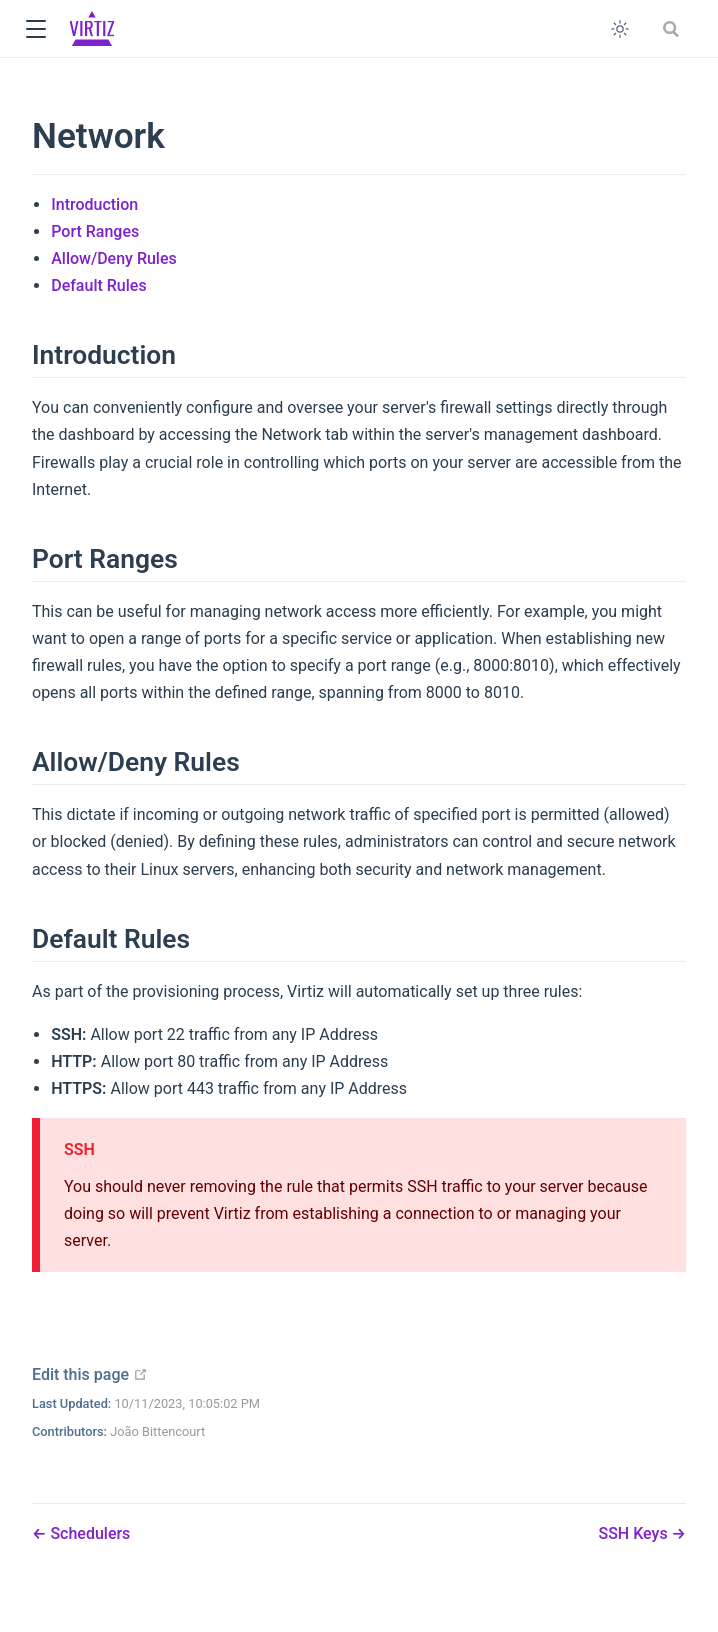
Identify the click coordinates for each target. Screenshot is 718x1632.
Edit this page (90, 1374)
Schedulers (88, 1533)
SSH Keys (634, 1533)
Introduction (94, 204)
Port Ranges (95, 231)
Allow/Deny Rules (114, 258)
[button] (35, 29)
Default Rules (98, 285)
